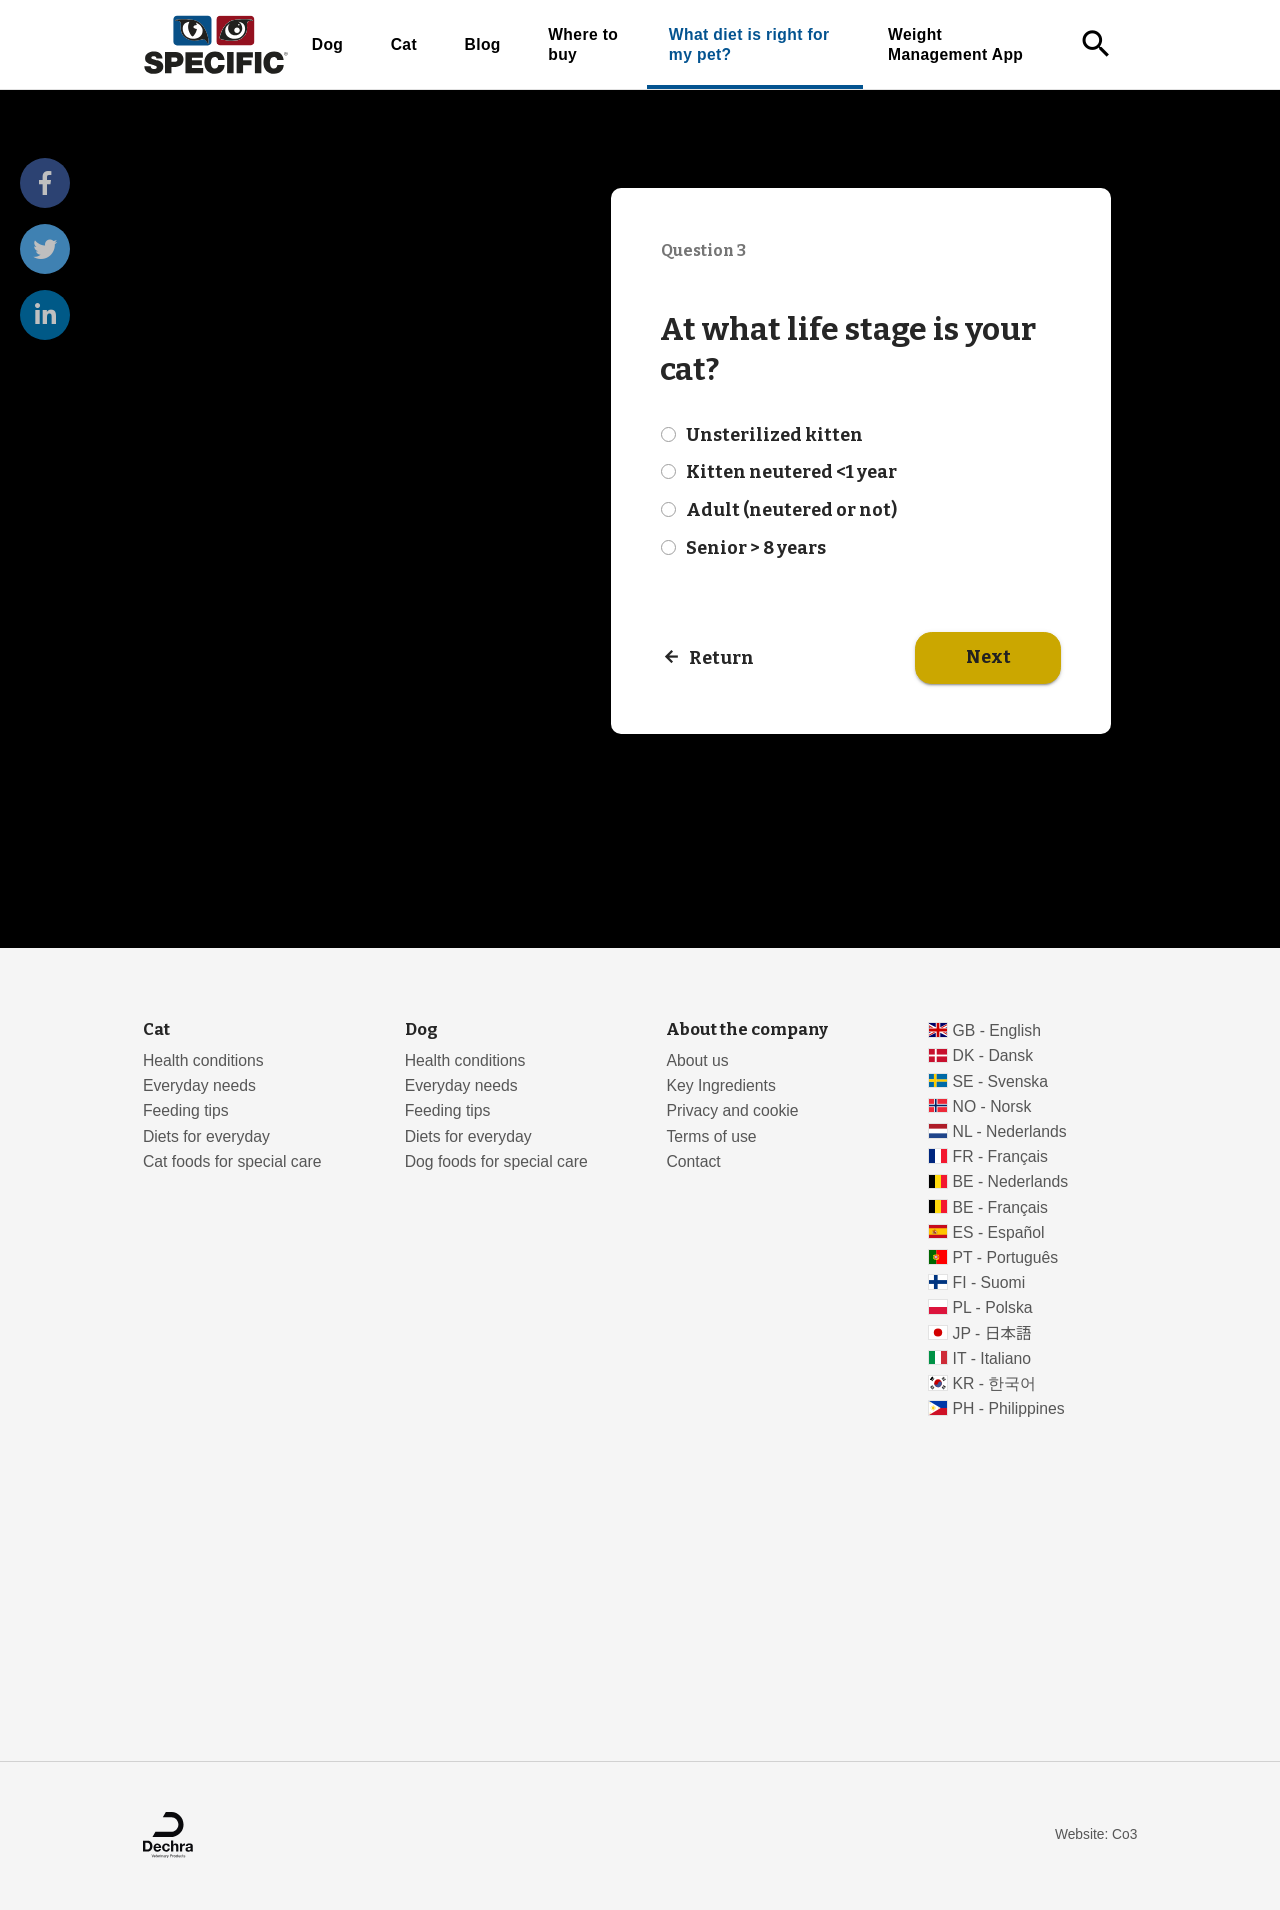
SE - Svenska (1000, 1081)
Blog (482, 44)
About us (697, 1060)
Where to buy (583, 44)
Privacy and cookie (732, 1110)
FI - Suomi (989, 1282)
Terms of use (711, 1136)
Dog (328, 44)
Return (721, 658)
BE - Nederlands (1011, 1181)
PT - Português (1006, 1257)
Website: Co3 (1096, 1834)
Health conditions (203, 1060)
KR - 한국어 (995, 1383)
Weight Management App (955, 44)
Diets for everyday (206, 1136)
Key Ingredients (720, 1085)
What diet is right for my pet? (749, 44)
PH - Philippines (1009, 1408)
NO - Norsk (992, 1106)
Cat (404, 44)
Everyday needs (199, 1085)
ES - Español (999, 1232)
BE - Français (1000, 1207)
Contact (693, 1161)
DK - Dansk (993, 1055)
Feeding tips (186, 1110)
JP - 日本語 (992, 1333)
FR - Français (1000, 1156)
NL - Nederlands (1010, 1131)
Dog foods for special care (496, 1161)
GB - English (997, 1030)
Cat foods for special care (232, 1161)
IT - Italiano (992, 1358)
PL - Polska (993, 1307)
